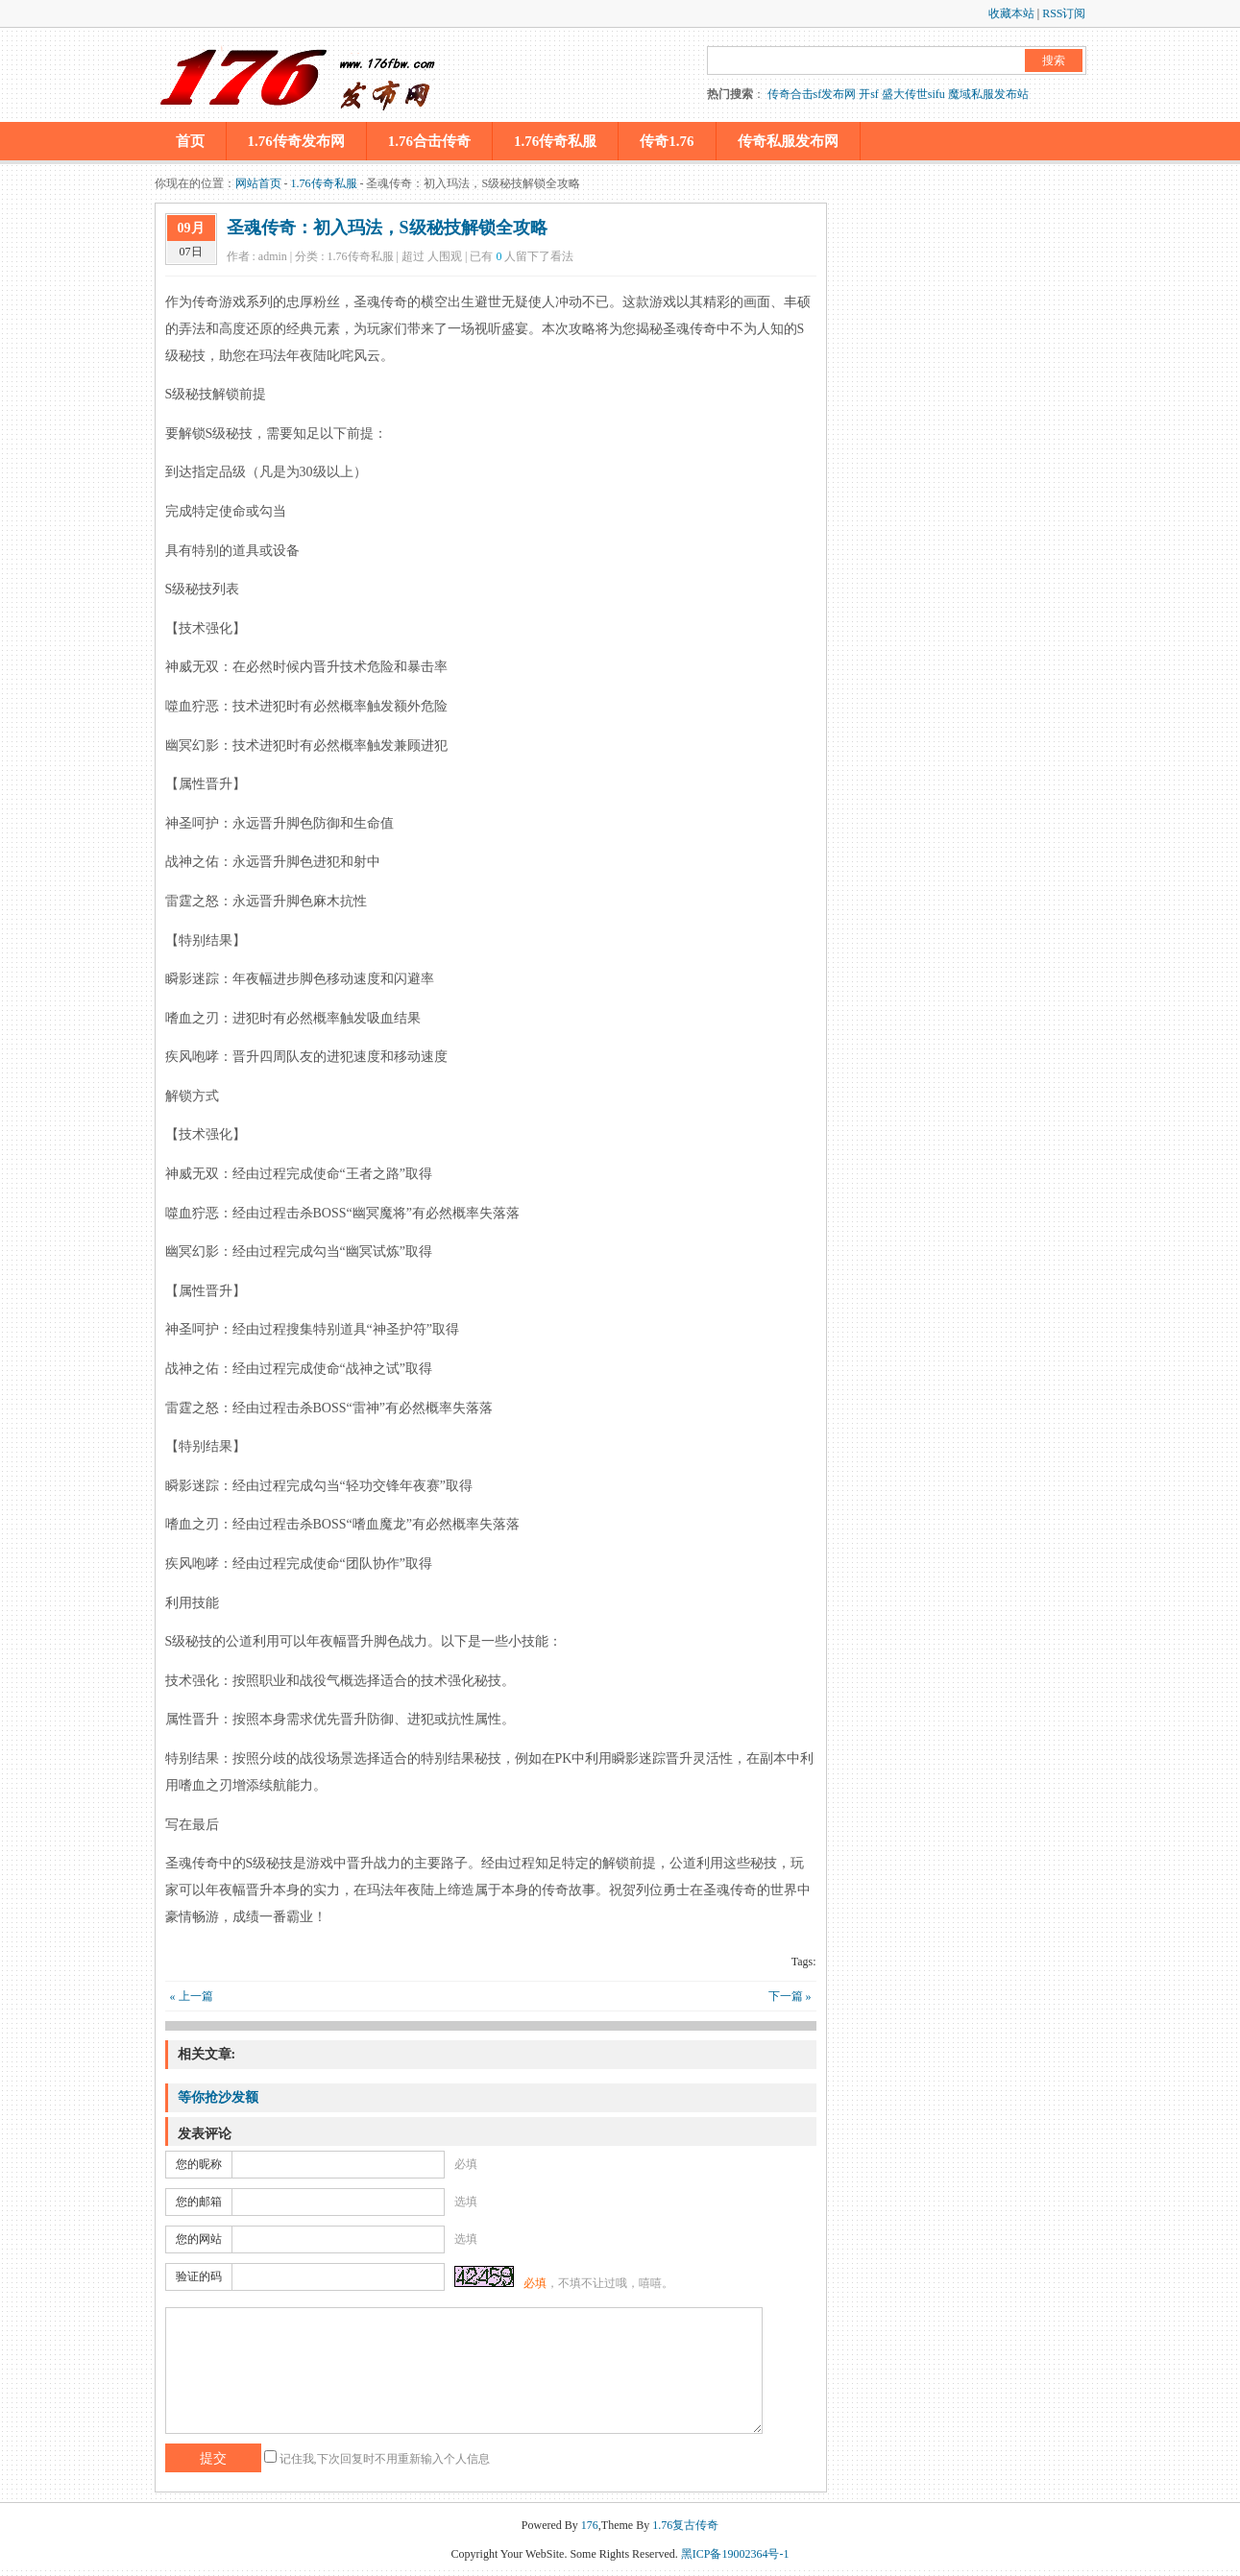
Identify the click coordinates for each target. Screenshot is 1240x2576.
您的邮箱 (199, 2201)
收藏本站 (1011, 13)
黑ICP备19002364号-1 (735, 2554)
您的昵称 (199, 2164)
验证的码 (199, 2276)
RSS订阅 (1063, 13)
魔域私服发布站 (988, 94)
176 (589, 2525)
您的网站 (199, 2239)
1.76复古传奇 (685, 2525)
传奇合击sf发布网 (812, 94)
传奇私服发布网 (788, 141)
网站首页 (258, 183)
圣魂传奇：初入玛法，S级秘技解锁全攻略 (387, 227)
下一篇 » (790, 1996)
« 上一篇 (191, 1996)
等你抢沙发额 (218, 2097)
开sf (869, 94)
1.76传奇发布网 (296, 141)
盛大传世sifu (913, 94)
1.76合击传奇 (429, 141)
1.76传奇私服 (555, 141)
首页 (190, 141)
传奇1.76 (666, 141)
